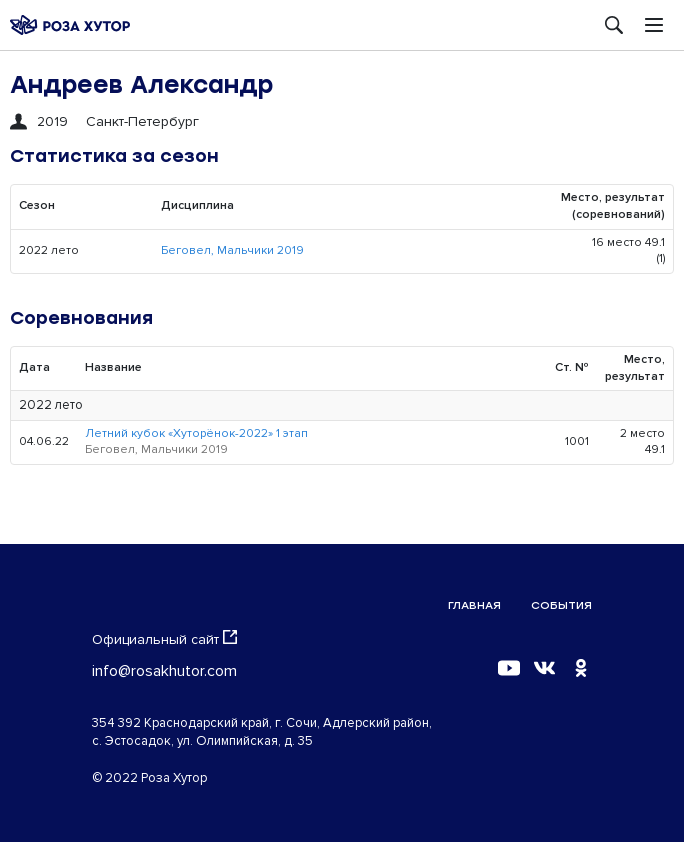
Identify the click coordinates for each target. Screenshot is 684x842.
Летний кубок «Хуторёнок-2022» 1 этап (196, 433)
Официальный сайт (164, 639)
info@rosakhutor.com (164, 671)
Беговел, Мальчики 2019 (232, 250)
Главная (474, 605)
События (561, 605)
